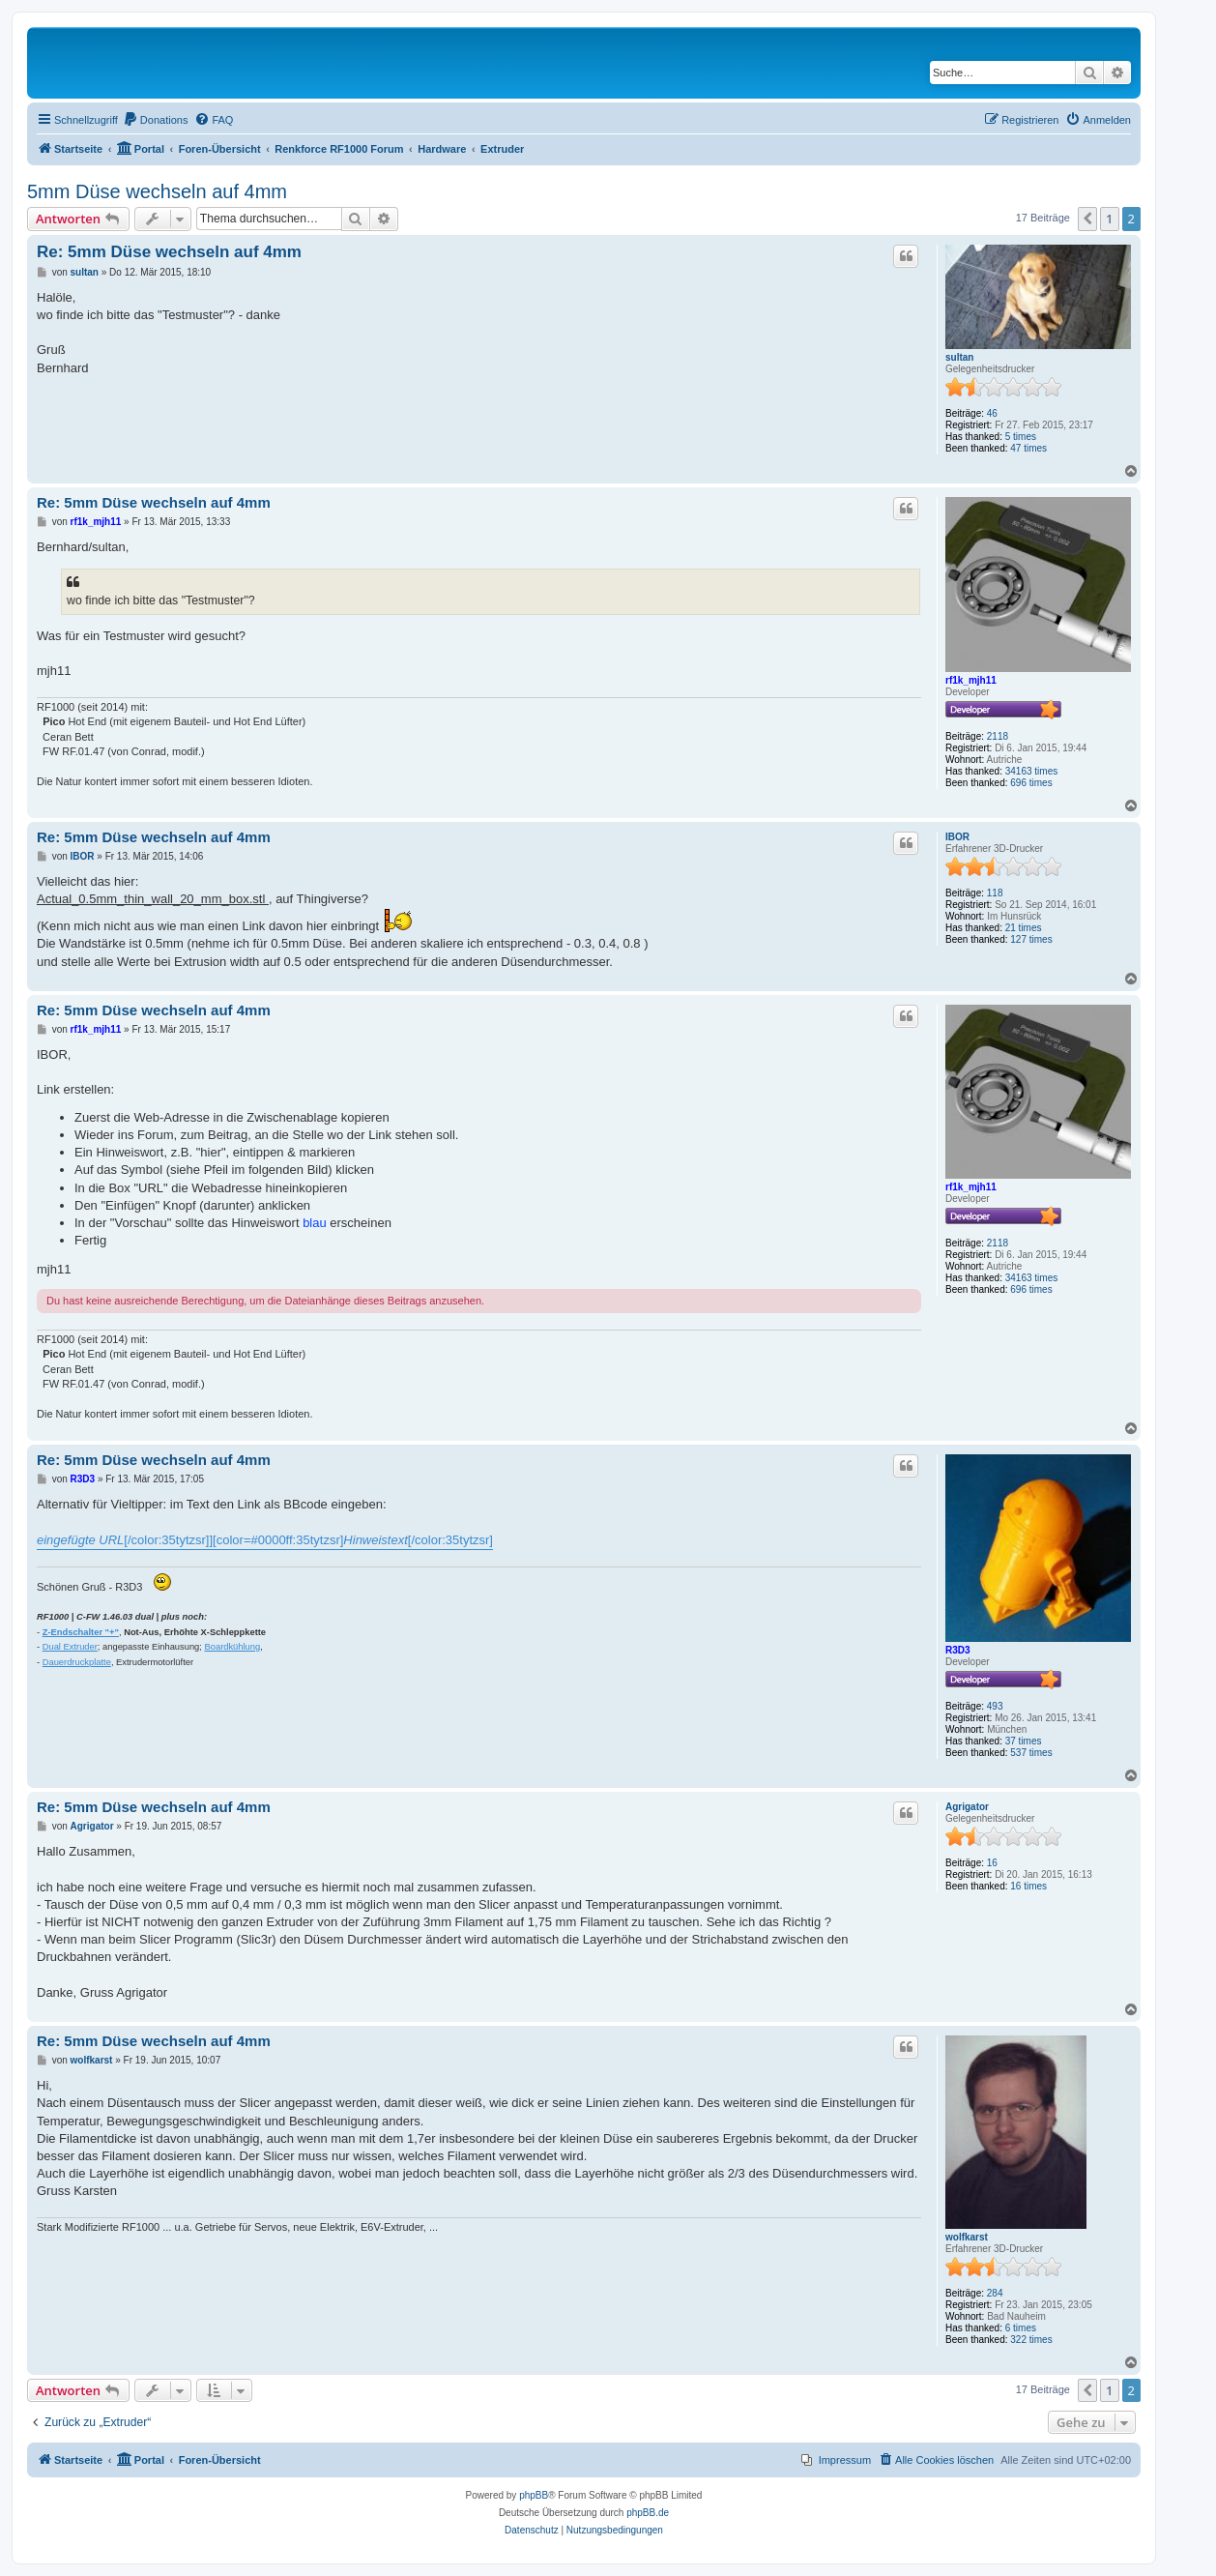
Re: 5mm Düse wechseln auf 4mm (169, 252)
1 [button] (1109, 218)
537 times (1031, 1752)
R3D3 (957, 1650)
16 (992, 1863)
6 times (1020, 2328)
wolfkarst (966, 2237)
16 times (1028, 1886)
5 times (1020, 436)
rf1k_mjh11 (971, 680)
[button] (1087, 218)
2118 (997, 736)
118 (995, 893)
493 (995, 1706)
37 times (1023, 1741)
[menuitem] (155, 120)
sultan (959, 357)
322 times (1031, 2339)
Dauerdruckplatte (77, 1662)
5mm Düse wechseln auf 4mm (157, 191)
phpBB (533, 2495)
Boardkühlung (233, 1647)
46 (992, 413)
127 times (1031, 939)
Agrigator (967, 1806)
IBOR (957, 837)
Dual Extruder (70, 1647)
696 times (1031, 782)
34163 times (1031, 771)
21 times (1023, 927)
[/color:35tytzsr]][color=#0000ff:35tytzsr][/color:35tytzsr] (265, 1540)
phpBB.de (647, 2512)
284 (995, 2293)
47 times (1028, 448)
